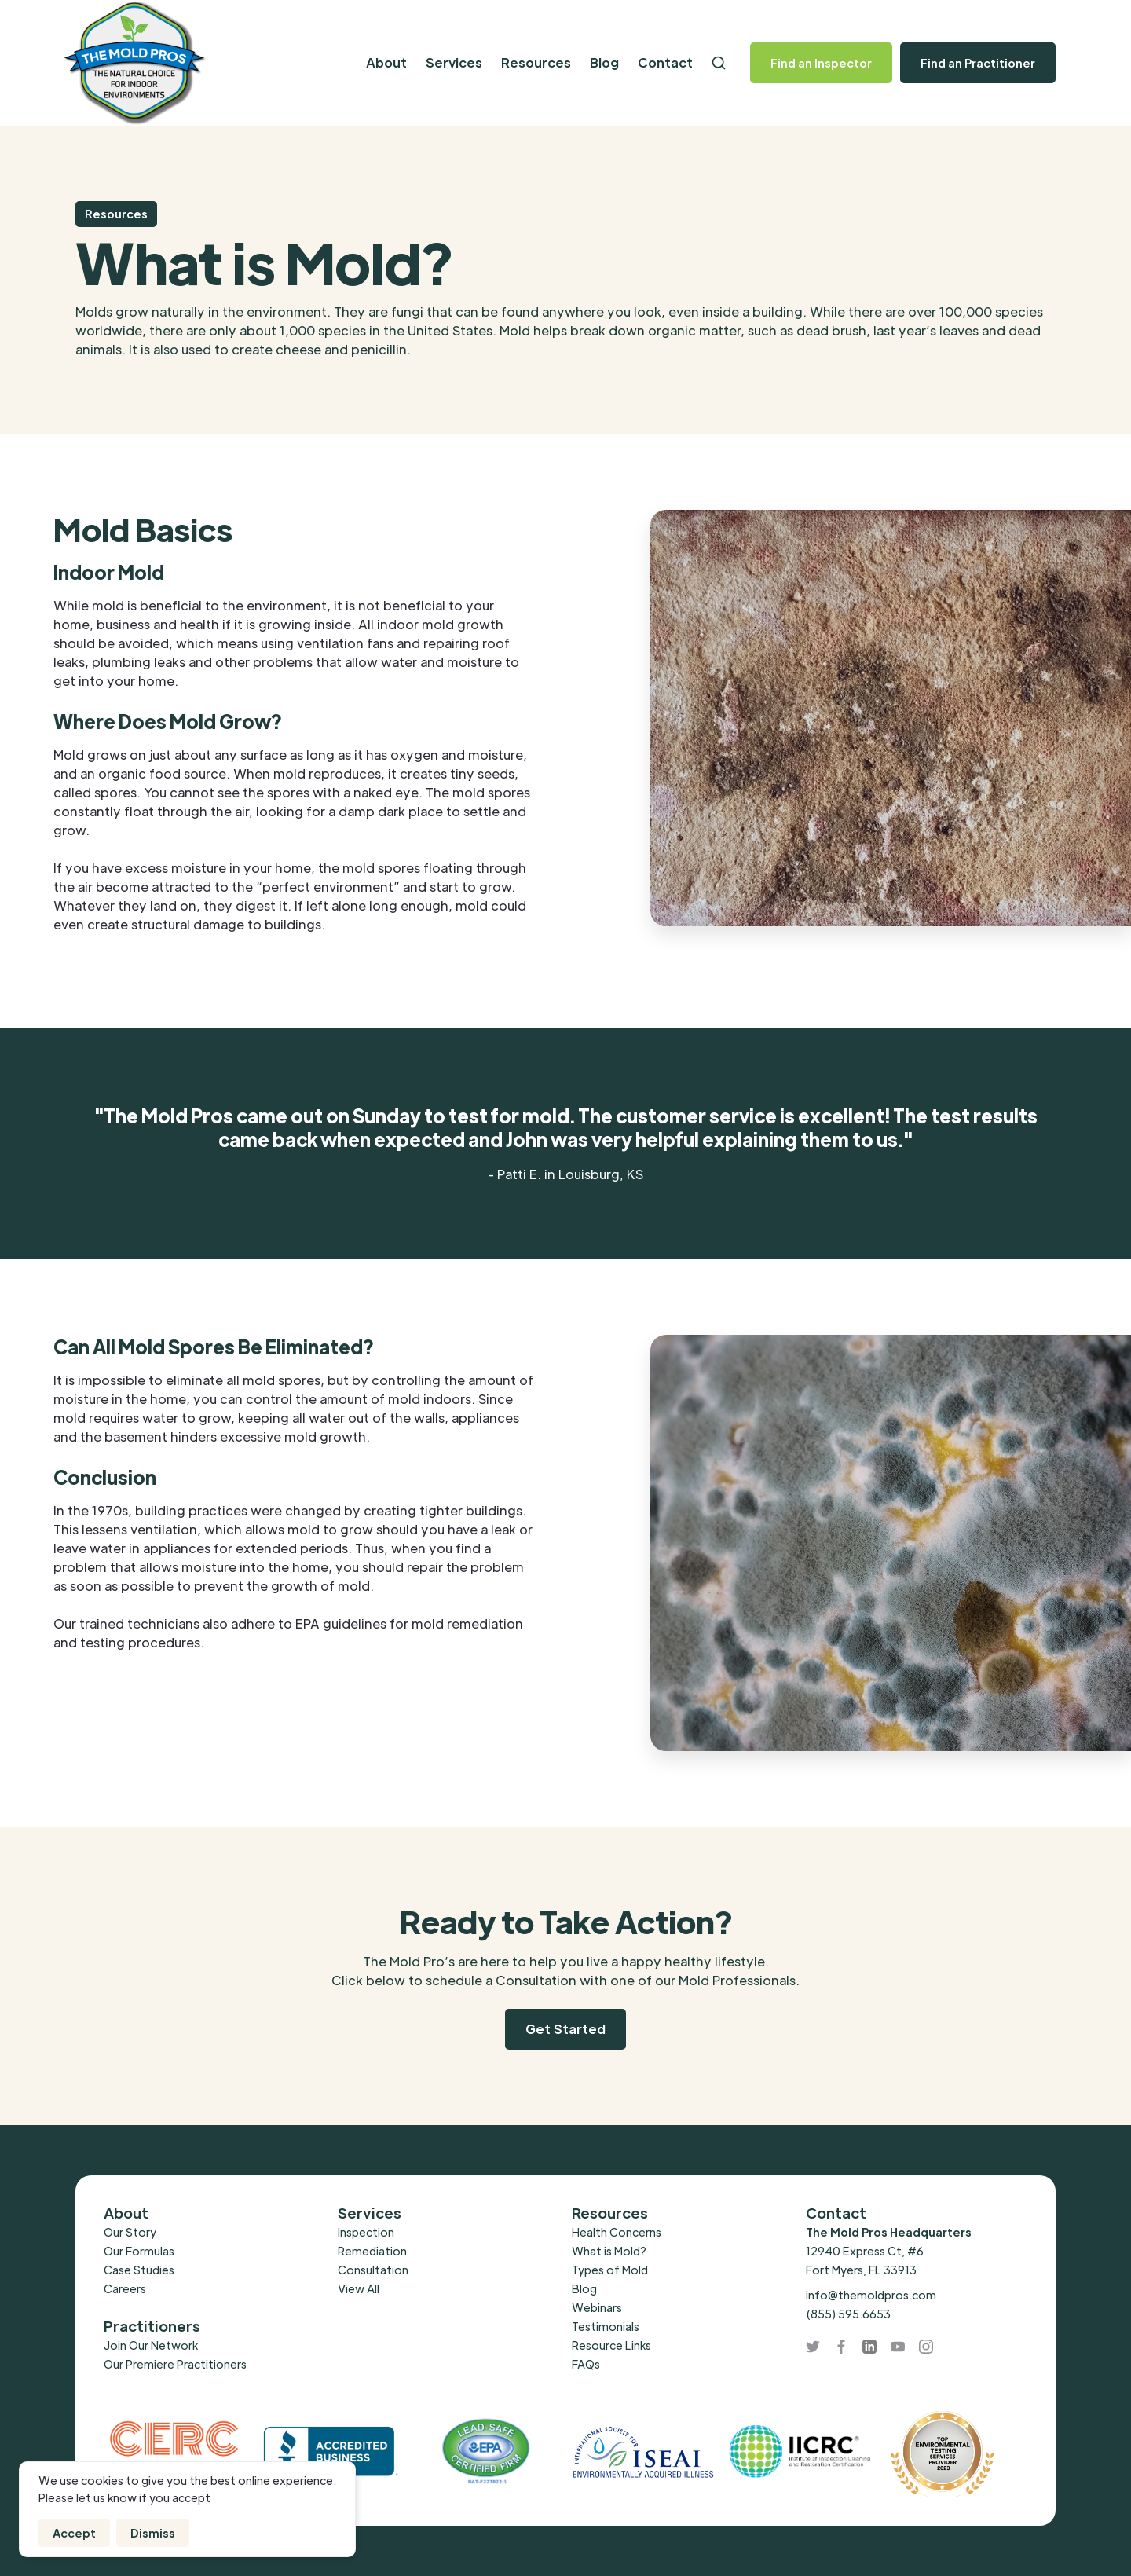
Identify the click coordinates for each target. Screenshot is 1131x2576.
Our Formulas (139, 2251)
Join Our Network (151, 2345)
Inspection (366, 2232)
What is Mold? (609, 2251)
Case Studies (139, 2270)
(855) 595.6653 (848, 2314)
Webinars (597, 2307)
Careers (125, 2288)
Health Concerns (616, 2232)
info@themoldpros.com (871, 2295)
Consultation (373, 2270)
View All (358, 2288)
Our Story (130, 2232)
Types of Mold (610, 2270)
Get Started (565, 2029)
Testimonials (605, 2326)
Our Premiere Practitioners (175, 2364)
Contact (665, 62)
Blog (604, 62)
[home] (166, 63)
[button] (386, 62)
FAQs (586, 2364)
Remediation (372, 2251)
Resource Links (611, 2345)
